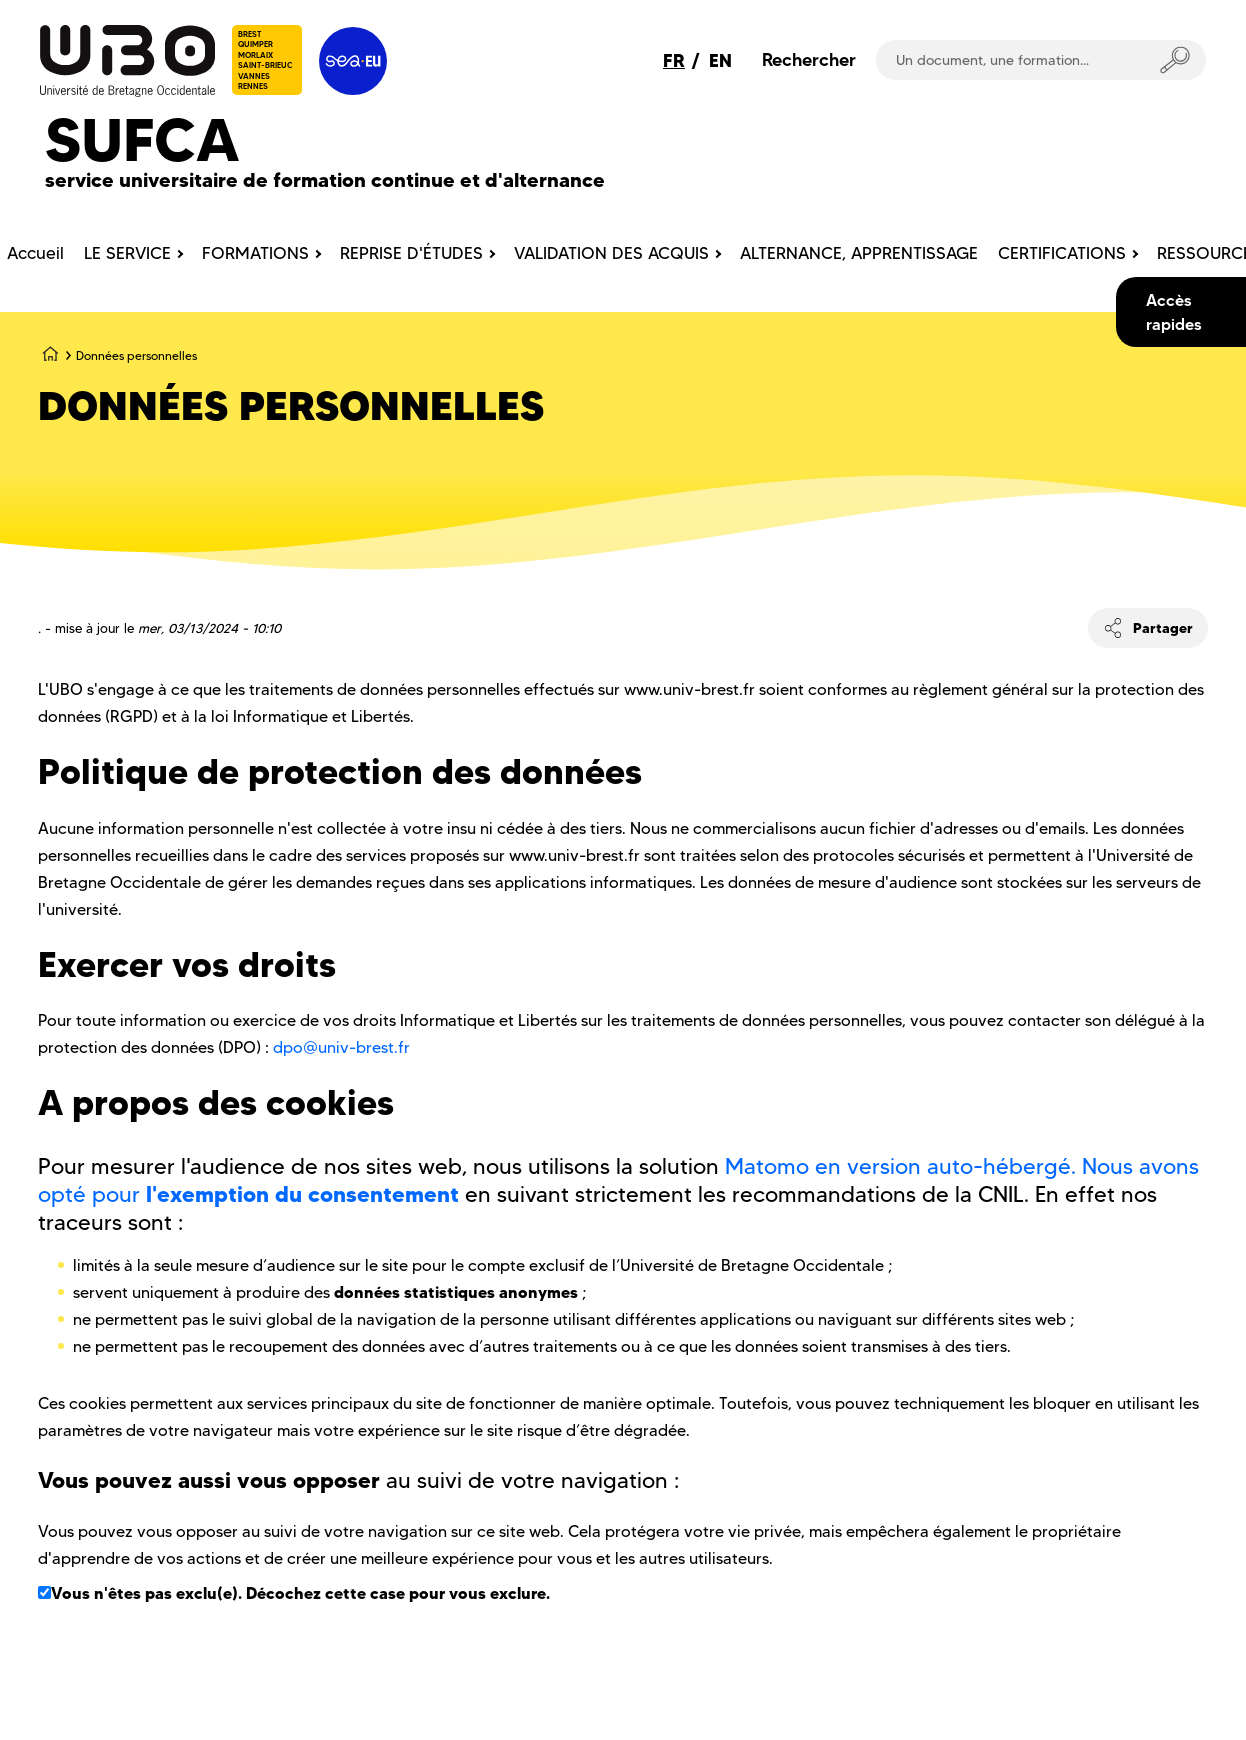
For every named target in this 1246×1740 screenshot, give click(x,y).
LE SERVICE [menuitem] (127, 253)
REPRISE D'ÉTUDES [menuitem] (411, 253)
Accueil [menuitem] (35, 253)
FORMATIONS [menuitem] (255, 253)
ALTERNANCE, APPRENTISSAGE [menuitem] (859, 253)
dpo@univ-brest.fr (341, 1047)
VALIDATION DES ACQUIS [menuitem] (611, 253)
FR (674, 60)
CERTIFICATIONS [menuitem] (1062, 253)
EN (720, 60)
